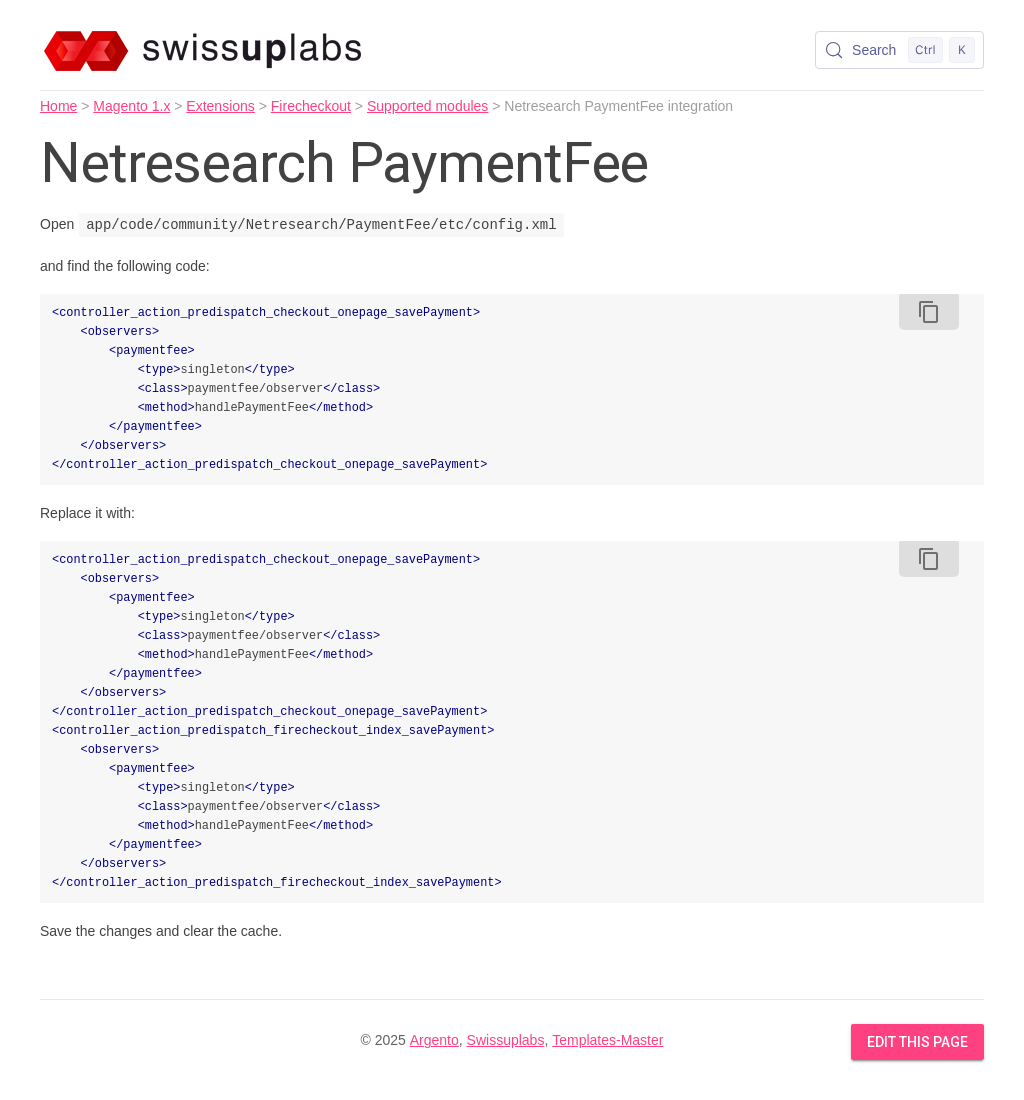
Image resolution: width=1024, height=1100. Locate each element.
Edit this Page (917, 1042)
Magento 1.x (131, 106)
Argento (434, 1040)
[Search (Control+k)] (899, 50)
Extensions (220, 106)
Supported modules (427, 106)
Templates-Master (607, 1040)
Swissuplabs (506, 1040)
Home (58, 106)
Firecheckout (311, 106)
